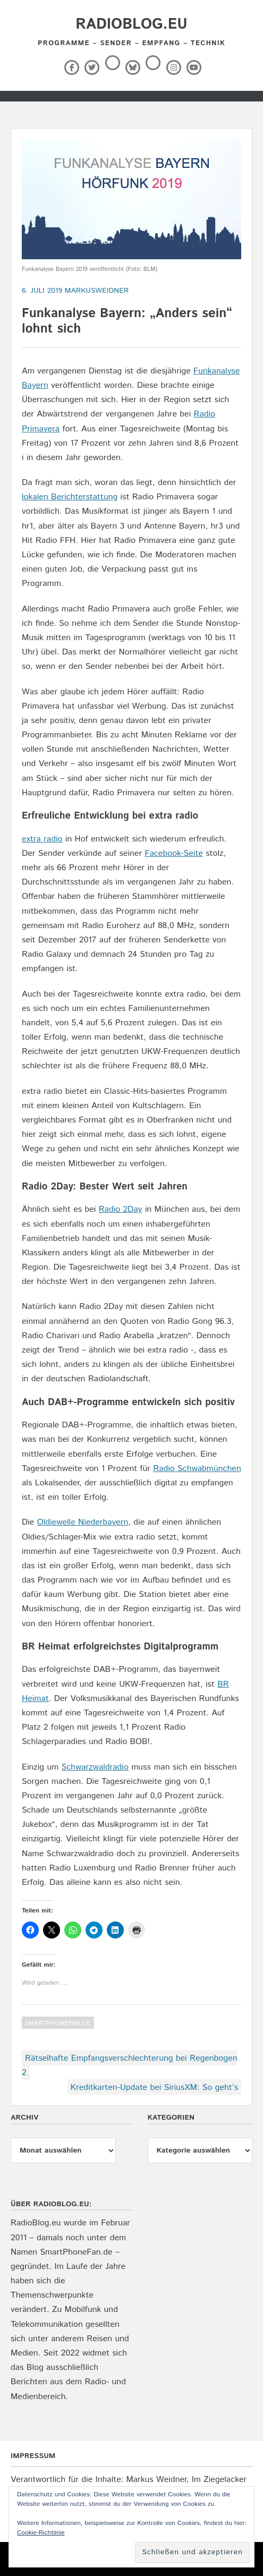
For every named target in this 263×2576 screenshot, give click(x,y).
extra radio (42, 839)
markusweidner (97, 290)
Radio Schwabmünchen (197, 1469)
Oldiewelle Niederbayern (83, 1522)
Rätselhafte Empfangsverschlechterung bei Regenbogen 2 (129, 2065)
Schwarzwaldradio (95, 1767)
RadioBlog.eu (131, 24)
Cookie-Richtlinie (41, 2532)
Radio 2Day (120, 1209)
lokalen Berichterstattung (69, 497)
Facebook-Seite (173, 853)
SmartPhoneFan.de (58, 2023)
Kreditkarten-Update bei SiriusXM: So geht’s (154, 2087)
